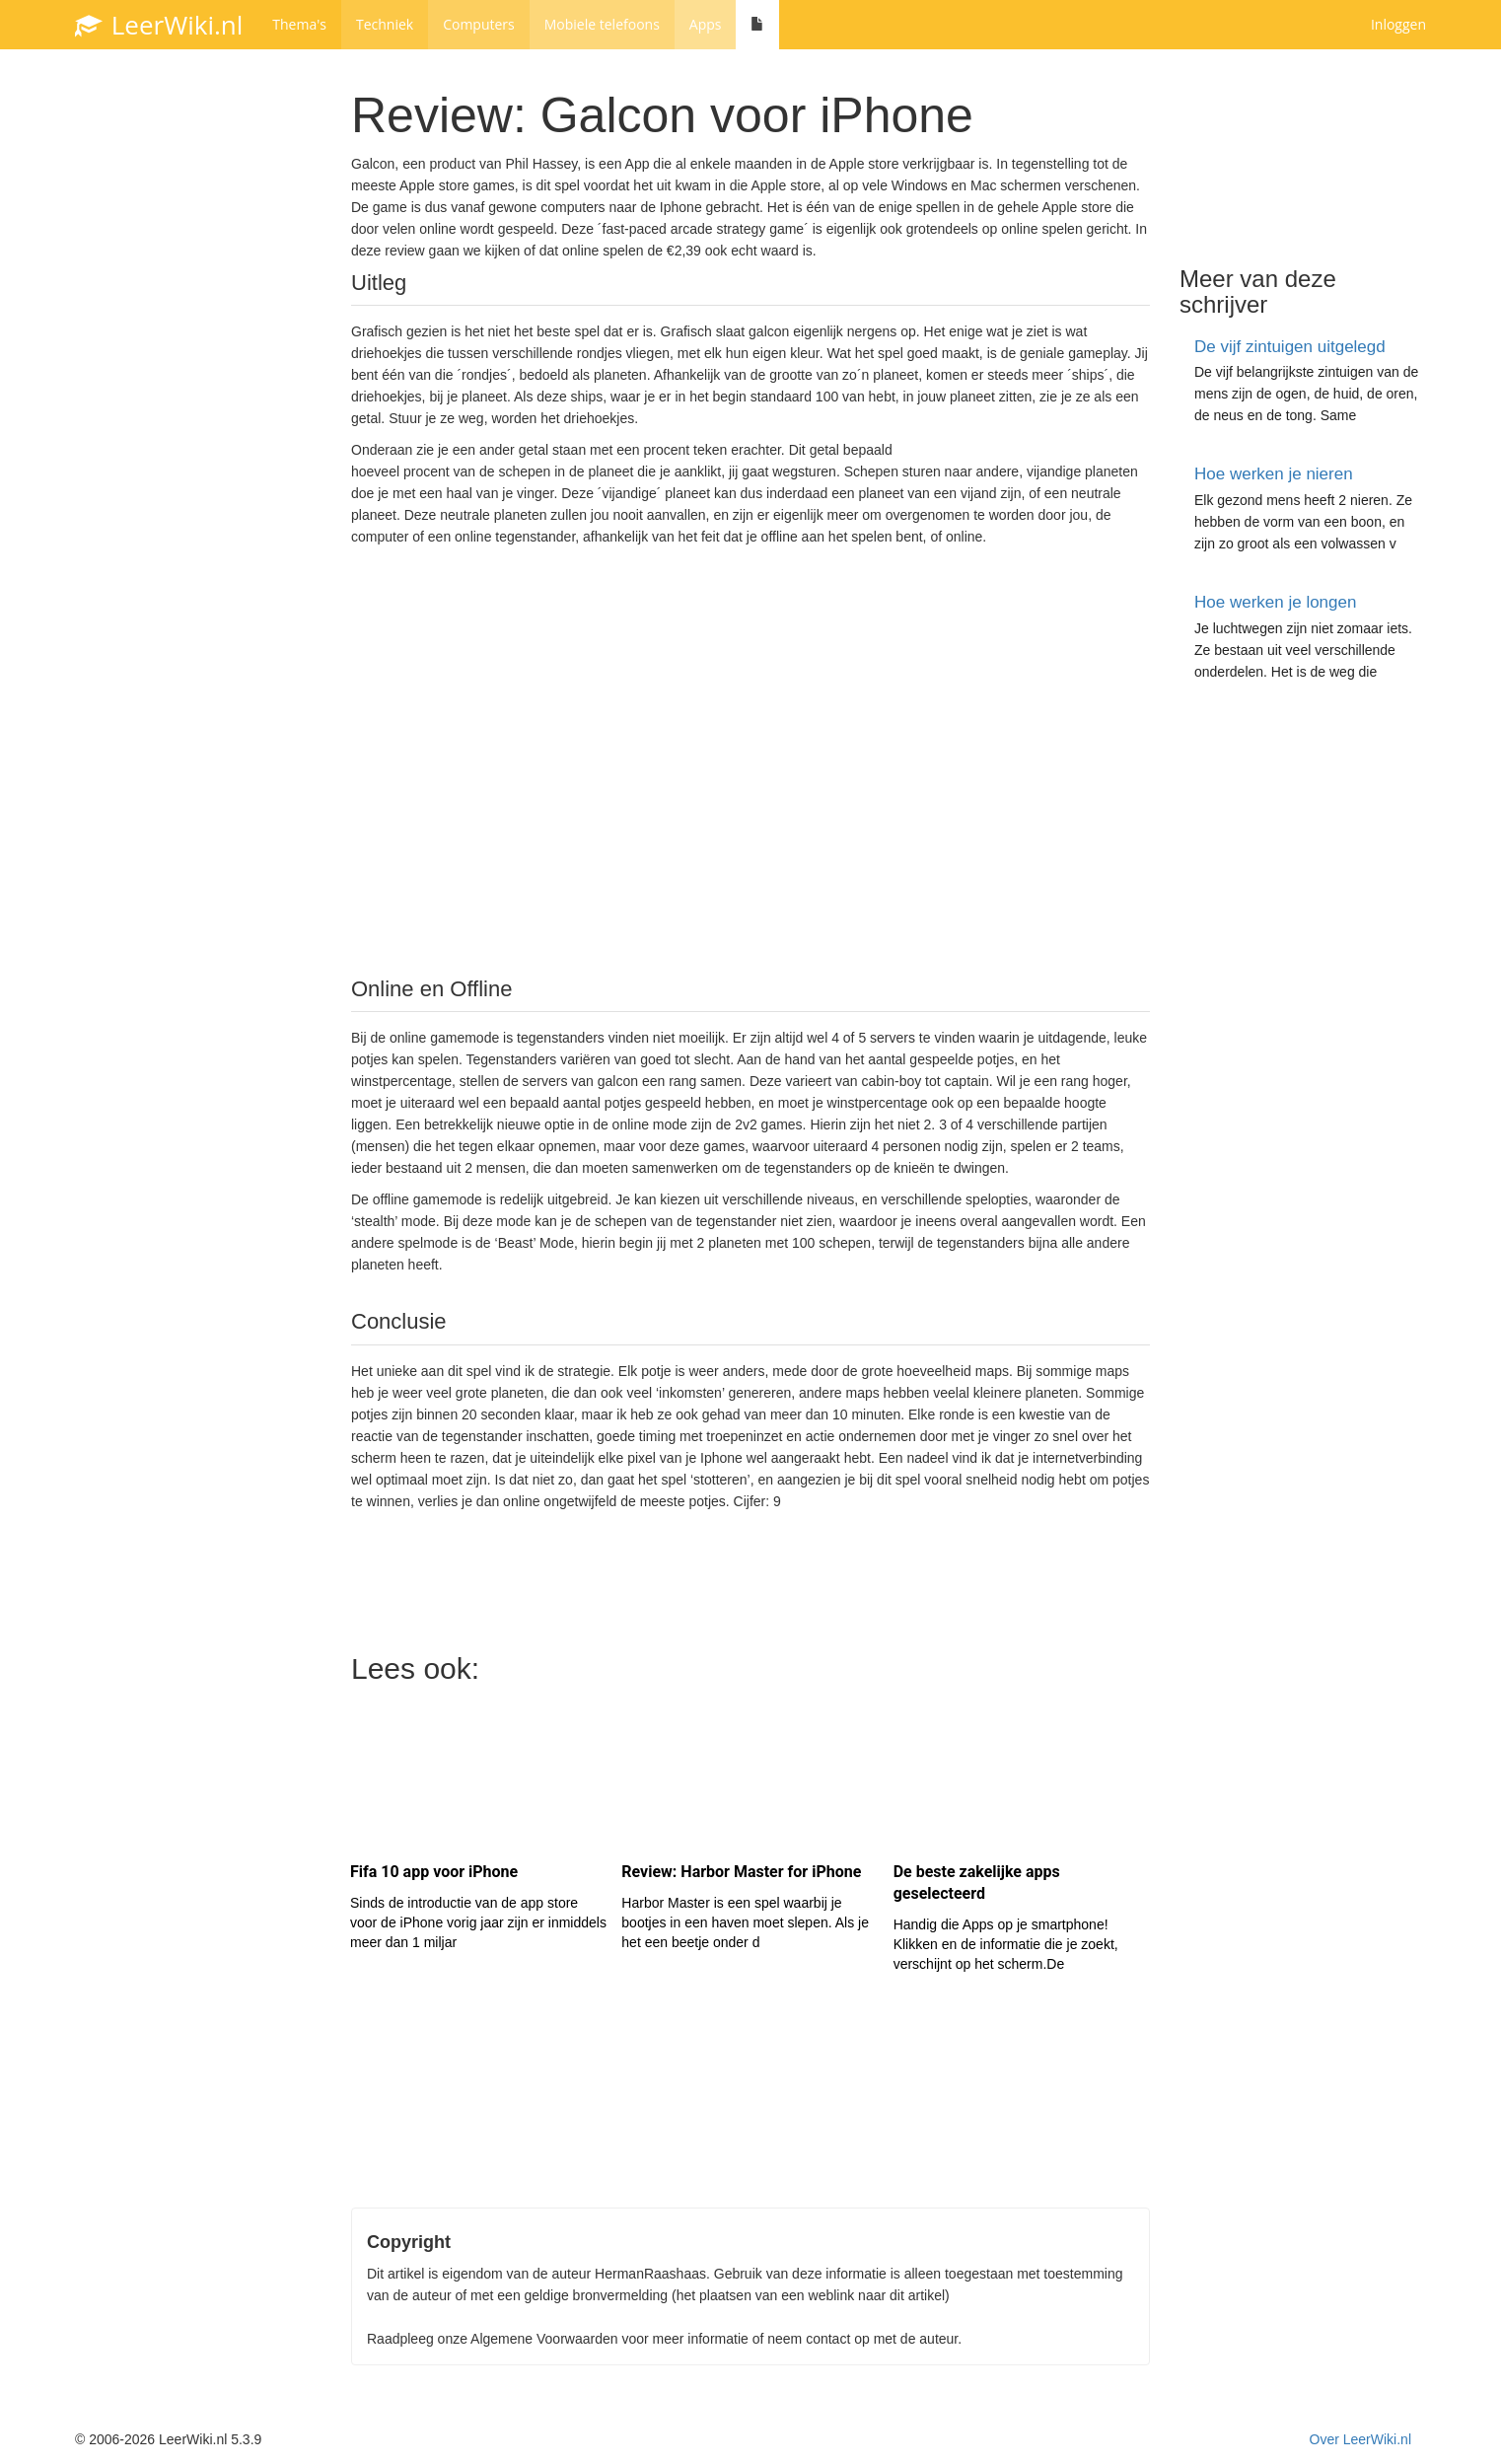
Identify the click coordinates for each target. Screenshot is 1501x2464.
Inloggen (1398, 24)
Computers (479, 24)
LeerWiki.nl (159, 24)
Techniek (384, 24)
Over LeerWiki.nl (1360, 2439)
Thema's (299, 24)
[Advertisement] (750, 759)
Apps (705, 24)
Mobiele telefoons (602, 24)
